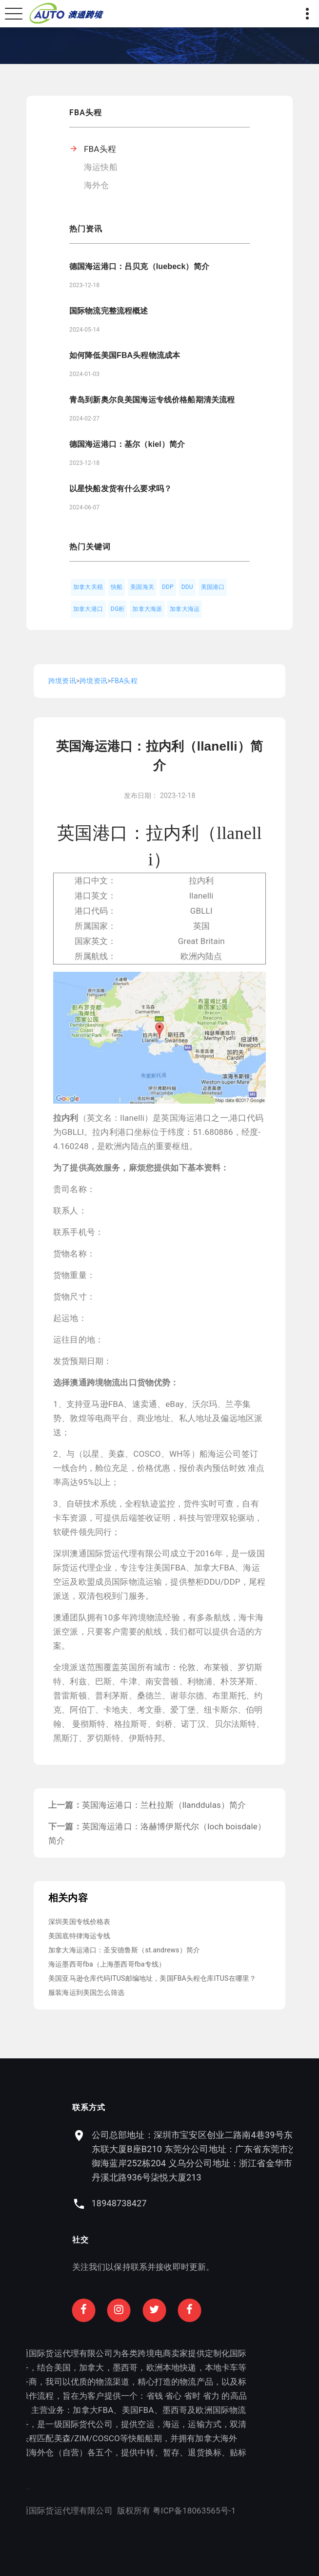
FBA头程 (100, 149)
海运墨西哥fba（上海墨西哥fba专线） (106, 1964)
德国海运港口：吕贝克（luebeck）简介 (139, 266)
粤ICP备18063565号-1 (110, 2510)
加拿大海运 (184, 609)
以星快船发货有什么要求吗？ (120, 488)
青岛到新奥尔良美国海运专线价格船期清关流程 (152, 400)
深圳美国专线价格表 (79, 1922)
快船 (116, 587)
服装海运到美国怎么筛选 (86, 1992)
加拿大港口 (88, 609)
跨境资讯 (62, 681)
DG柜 (118, 609)
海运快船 (101, 167)
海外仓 (96, 185)
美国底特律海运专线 (79, 1936)
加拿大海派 (147, 609)
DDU (187, 587)
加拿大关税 (88, 587)
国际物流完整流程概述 (108, 311)
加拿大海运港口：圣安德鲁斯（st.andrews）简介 (124, 1950)
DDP (168, 587)
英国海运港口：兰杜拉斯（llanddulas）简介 (164, 1805)
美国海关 (142, 587)
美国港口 (213, 587)
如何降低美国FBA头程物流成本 (124, 355)
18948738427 (203, 2203)
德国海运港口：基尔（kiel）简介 (127, 444)
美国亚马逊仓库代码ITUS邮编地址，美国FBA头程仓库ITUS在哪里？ (152, 1978)
